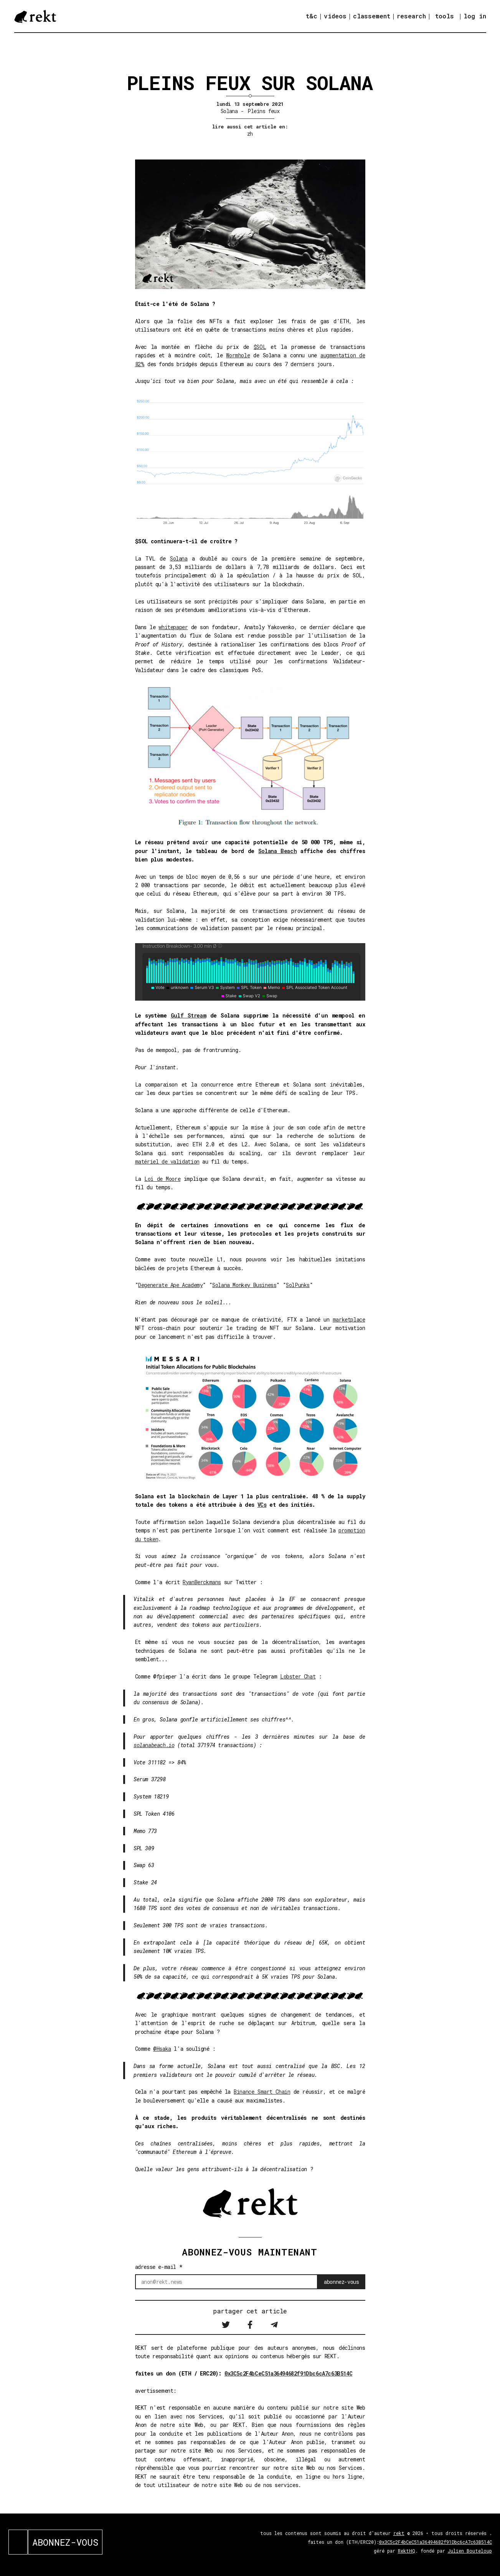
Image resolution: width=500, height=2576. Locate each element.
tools (444, 16)
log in (475, 16)
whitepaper (173, 627)
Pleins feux (263, 111)
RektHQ (406, 2551)
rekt (398, 2533)
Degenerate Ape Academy (170, 1285)
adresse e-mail (159, 2266)
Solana (229, 111)
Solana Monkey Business (244, 1285)
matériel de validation (167, 1161)
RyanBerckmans (202, 1582)
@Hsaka (162, 2048)
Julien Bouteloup (470, 2551)
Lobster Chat (297, 1676)
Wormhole (238, 355)
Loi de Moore (162, 1178)
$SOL (260, 346)
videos (335, 16)
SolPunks (298, 1285)
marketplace (349, 1319)
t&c (311, 16)
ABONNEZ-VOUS (65, 2542)
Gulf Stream (188, 1015)
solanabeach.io (154, 1745)
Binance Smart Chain (262, 2091)
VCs (262, 1504)
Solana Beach (277, 851)
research (411, 16)
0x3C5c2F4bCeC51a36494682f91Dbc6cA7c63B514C (288, 2373)
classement (371, 16)
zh (250, 133)
